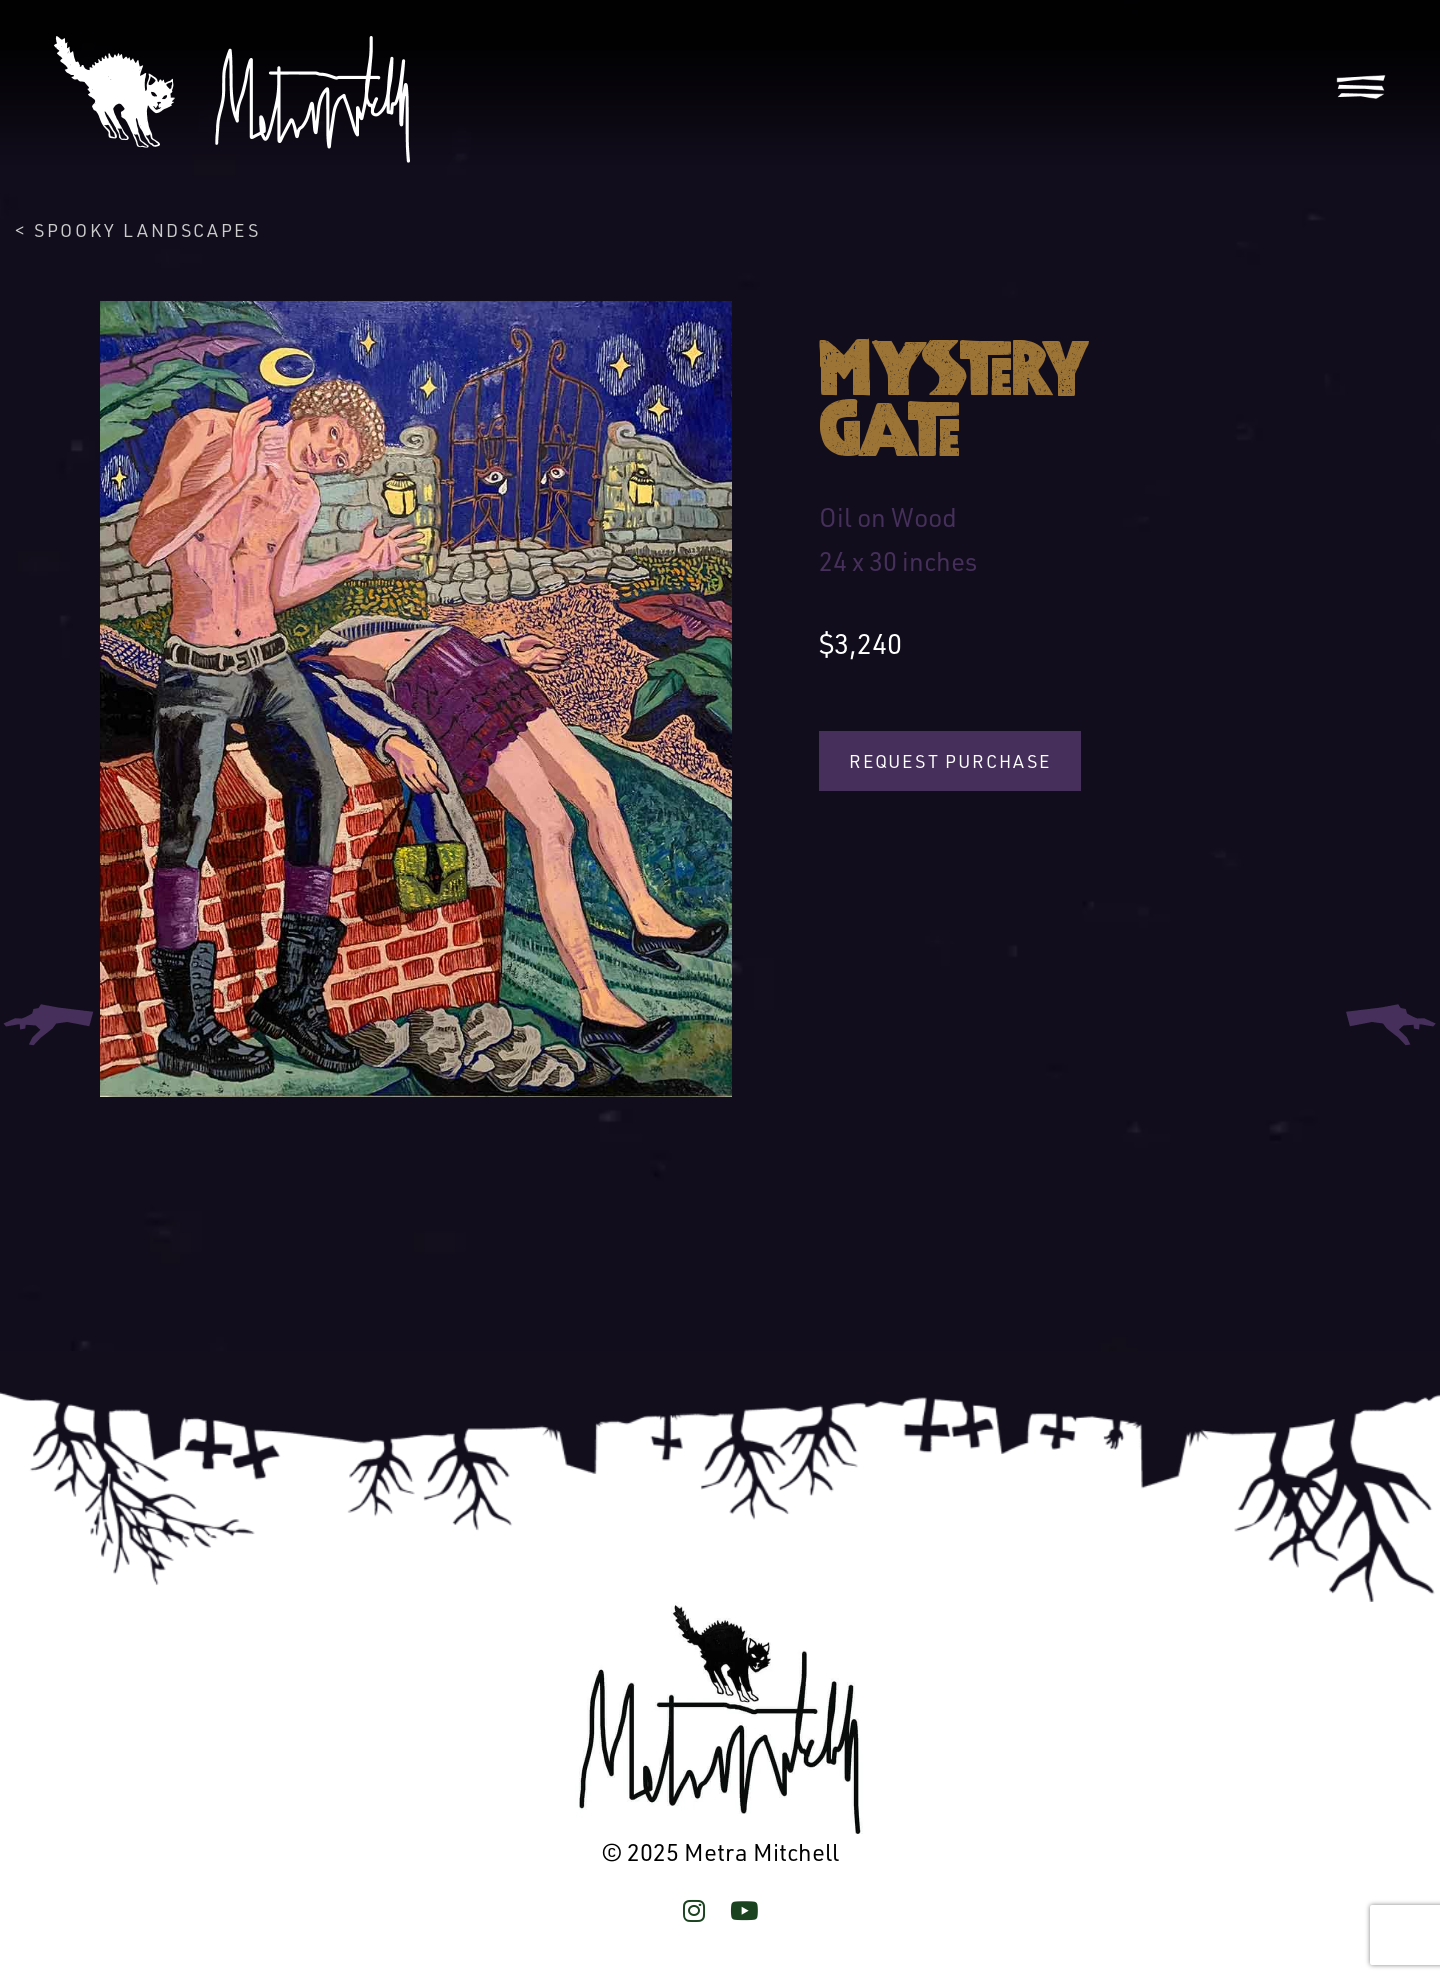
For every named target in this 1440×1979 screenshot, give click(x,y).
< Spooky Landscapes (137, 230)
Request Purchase (950, 761)
